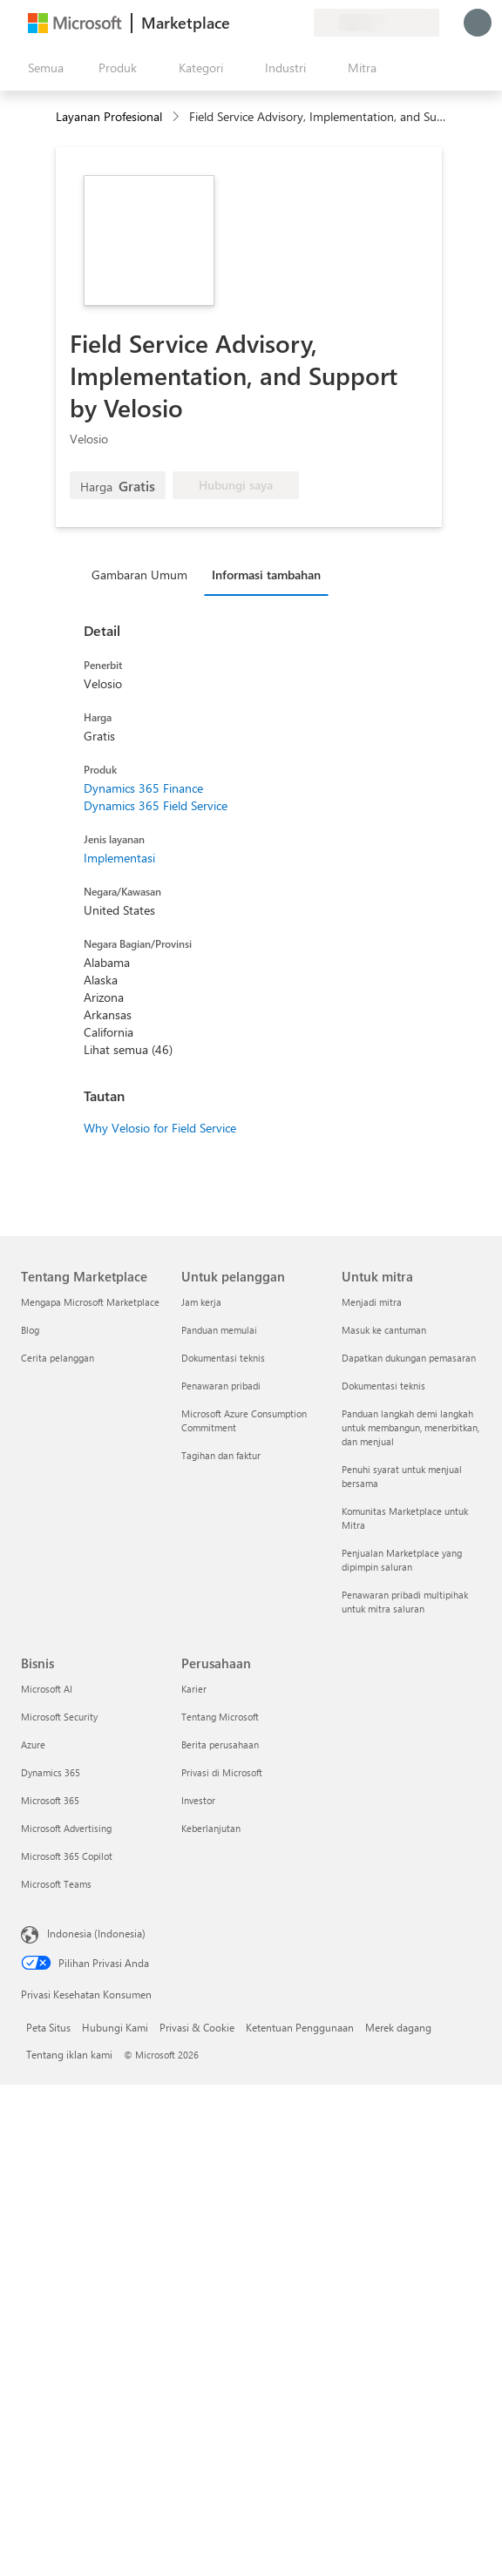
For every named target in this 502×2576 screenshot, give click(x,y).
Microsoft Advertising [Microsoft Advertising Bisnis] (66, 1828)
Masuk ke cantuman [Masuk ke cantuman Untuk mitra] (384, 1329)
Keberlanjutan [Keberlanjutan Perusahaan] (211, 1828)
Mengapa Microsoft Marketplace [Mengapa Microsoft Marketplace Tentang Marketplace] (90, 1301)
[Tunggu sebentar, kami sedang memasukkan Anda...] (477, 23)
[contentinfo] (177, 117)
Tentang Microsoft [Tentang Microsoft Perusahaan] (220, 1716)
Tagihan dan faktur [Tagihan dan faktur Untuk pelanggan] (221, 1455)
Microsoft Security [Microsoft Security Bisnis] (59, 1716)
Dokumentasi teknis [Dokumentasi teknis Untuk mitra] (383, 1385)
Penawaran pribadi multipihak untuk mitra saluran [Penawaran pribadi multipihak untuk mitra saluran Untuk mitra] (405, 1601)
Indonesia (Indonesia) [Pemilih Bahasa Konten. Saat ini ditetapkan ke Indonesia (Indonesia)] (96, 1933)
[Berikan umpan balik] (237, 22)
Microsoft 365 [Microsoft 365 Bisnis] (50, 1800)
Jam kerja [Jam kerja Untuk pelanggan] (201, 1301)
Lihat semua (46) (128, 1049)
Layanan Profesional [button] (109, 116)
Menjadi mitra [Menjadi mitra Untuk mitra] (372, 1301)
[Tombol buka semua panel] (42, 68)
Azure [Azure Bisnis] (33, 1744)
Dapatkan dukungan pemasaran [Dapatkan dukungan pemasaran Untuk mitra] (409, 1357)
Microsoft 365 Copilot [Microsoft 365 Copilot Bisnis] (66, 1856)
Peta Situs (48, 2027)
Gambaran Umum (139, 574)
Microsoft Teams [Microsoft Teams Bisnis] (56, 1883)
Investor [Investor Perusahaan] (198, 1800)
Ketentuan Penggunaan (300, 2027)
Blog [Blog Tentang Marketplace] (30, 1329)
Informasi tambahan (266, 574)
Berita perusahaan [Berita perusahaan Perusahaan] (220, 1744)
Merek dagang (398, 2027)
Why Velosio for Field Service (160, 1127)
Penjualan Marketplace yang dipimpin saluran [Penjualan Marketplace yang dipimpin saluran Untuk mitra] (402, 1559)
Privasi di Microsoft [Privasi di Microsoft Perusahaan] (221, 1772)
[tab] (144, 574)
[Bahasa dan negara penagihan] (376, 23)
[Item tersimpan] (279, 22)
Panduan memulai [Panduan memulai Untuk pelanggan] (219, 1329)
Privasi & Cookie (196, 2027)
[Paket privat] (300, 22)
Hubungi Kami (115, 2027)
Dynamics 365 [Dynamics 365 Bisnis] (50, 1772)
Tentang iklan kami (69, 2054)
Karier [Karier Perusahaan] (194, 1688)
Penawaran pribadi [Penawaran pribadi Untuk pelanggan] (221, 1385)
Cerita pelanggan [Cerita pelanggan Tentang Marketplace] (57, 1357)
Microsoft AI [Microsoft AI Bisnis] (46, 1688)
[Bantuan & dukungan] (258, 22)
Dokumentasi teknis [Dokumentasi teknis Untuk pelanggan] (223, 1357)
